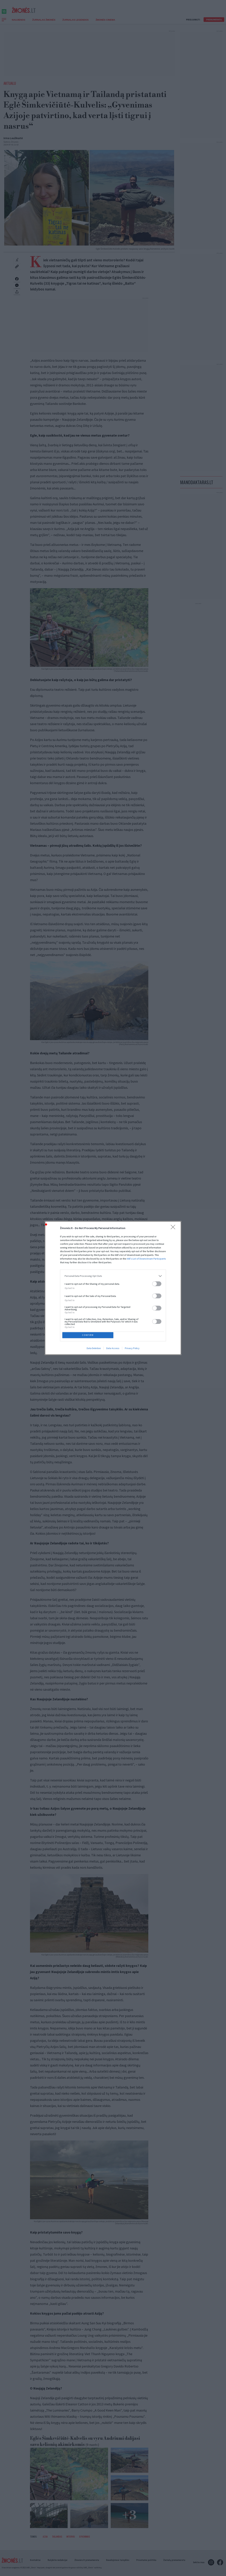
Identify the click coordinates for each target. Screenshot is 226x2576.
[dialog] (113, 1288)
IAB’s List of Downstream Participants (146, 1258)
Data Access (112, 1349)
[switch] (156, 1283)
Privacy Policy (132, 1349)
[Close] (174, 1227)
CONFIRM (88, 1335)
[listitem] (113, 1275)
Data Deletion (94, 1349)
